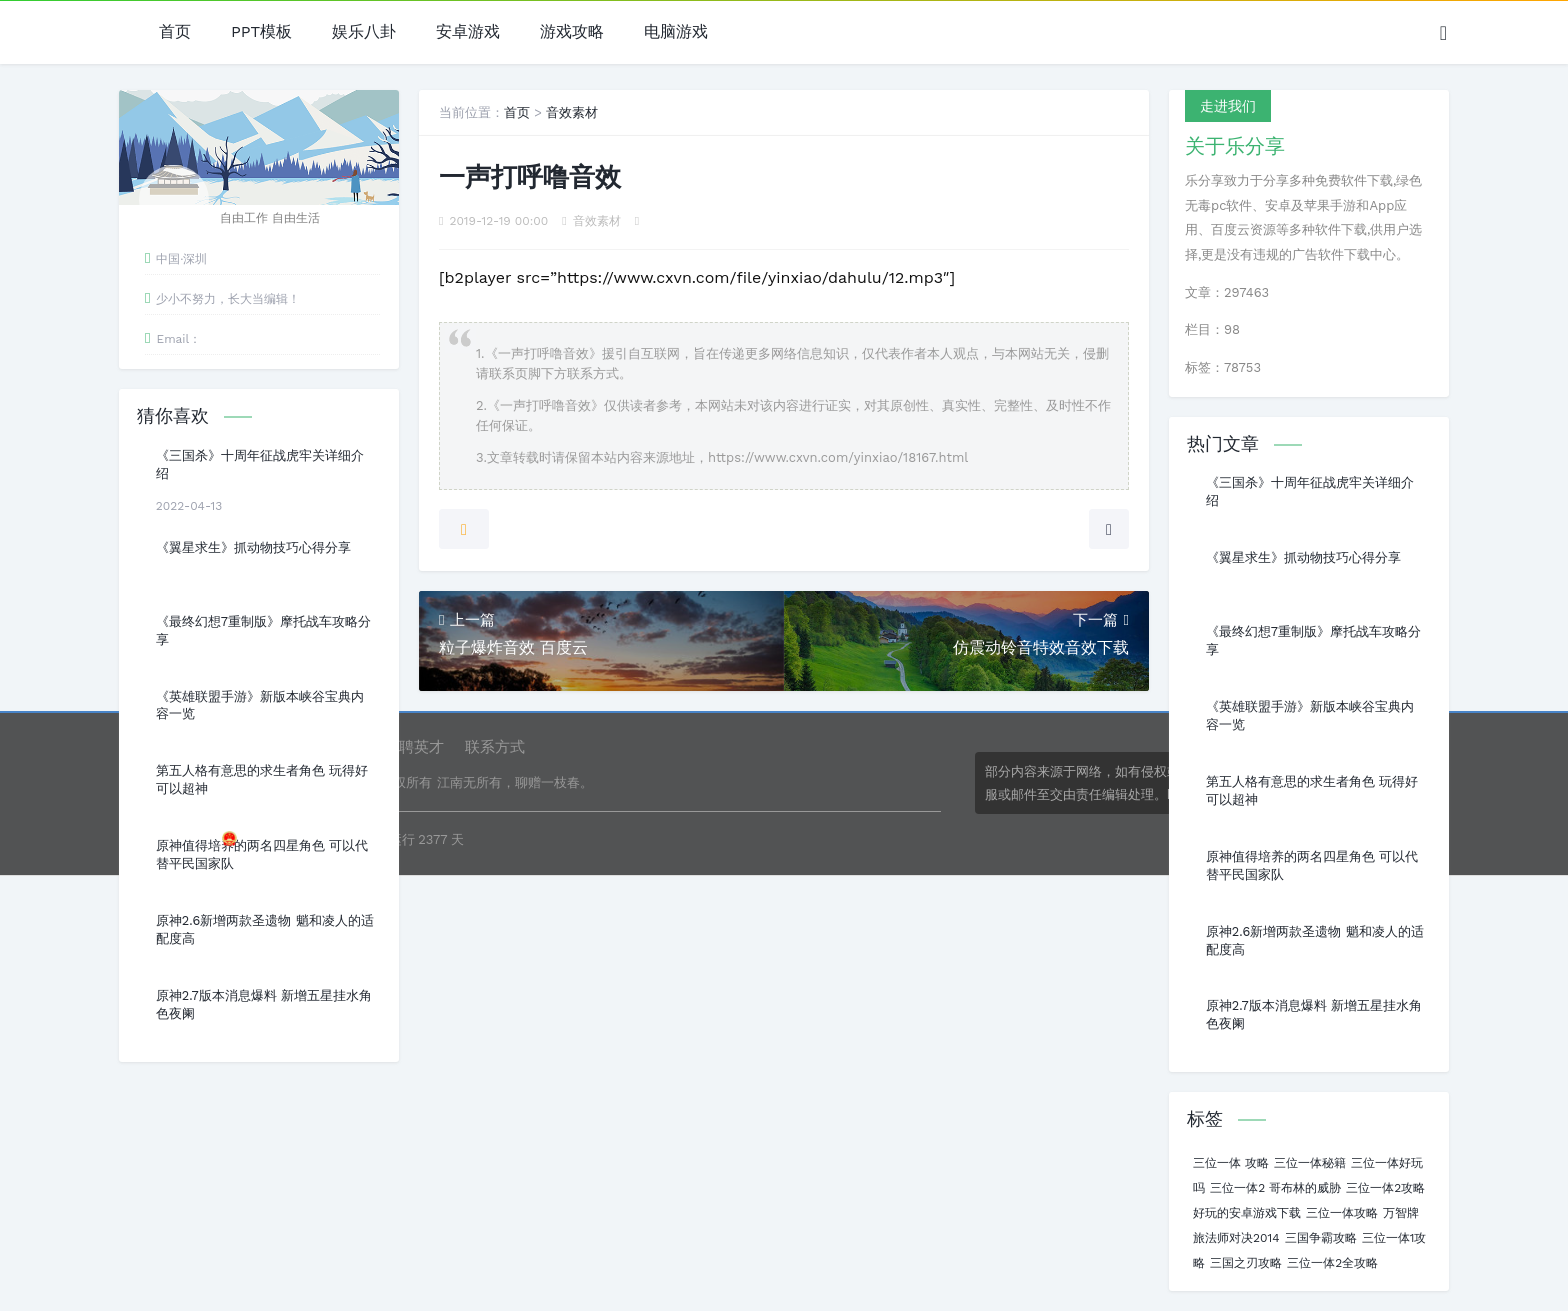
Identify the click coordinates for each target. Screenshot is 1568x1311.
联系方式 (495, 747)
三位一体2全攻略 (1332, 1263)
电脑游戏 (676, 32)
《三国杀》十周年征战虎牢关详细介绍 (260, 464)
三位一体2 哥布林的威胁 (1275, 1188)
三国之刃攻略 (1246, 1263)
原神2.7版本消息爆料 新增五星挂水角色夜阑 (264, 1004)
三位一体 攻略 (1231, 1163)
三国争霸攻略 (1321, 1238)
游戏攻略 (572, 32)
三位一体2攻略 (1385, 1188)
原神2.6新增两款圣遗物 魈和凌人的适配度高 (265, 929)
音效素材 (572, 112)
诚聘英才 (414, 747)
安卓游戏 (468, 32)
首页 (175, 32)
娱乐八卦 (364, 32)
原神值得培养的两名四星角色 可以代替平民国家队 (262, 854)
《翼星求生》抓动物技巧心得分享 (253, 547)
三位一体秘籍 (1310, 1163)
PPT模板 (261, 32)
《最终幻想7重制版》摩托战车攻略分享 (263, 630)
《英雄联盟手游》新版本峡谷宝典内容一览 (260, 705)
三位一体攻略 (1342, 1213)
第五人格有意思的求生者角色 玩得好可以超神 (262, 779)
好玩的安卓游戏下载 (1247, 1213)
